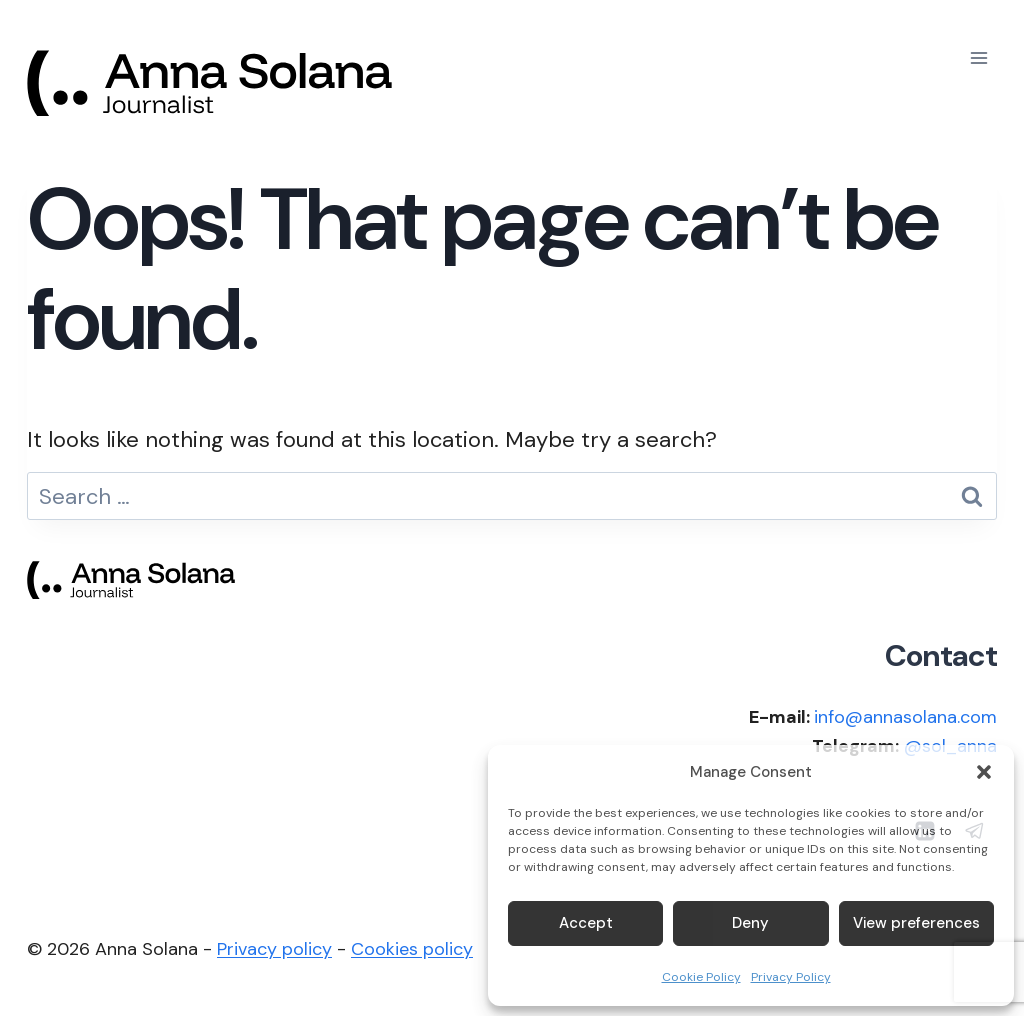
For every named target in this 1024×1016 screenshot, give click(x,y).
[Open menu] (978, 57)
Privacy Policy (791, 977)
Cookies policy (412, 949)
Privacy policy (274, 949)
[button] (984, 772)
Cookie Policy (701, 977)
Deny (750, 923)
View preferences (916, 923)
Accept (586, 923)
